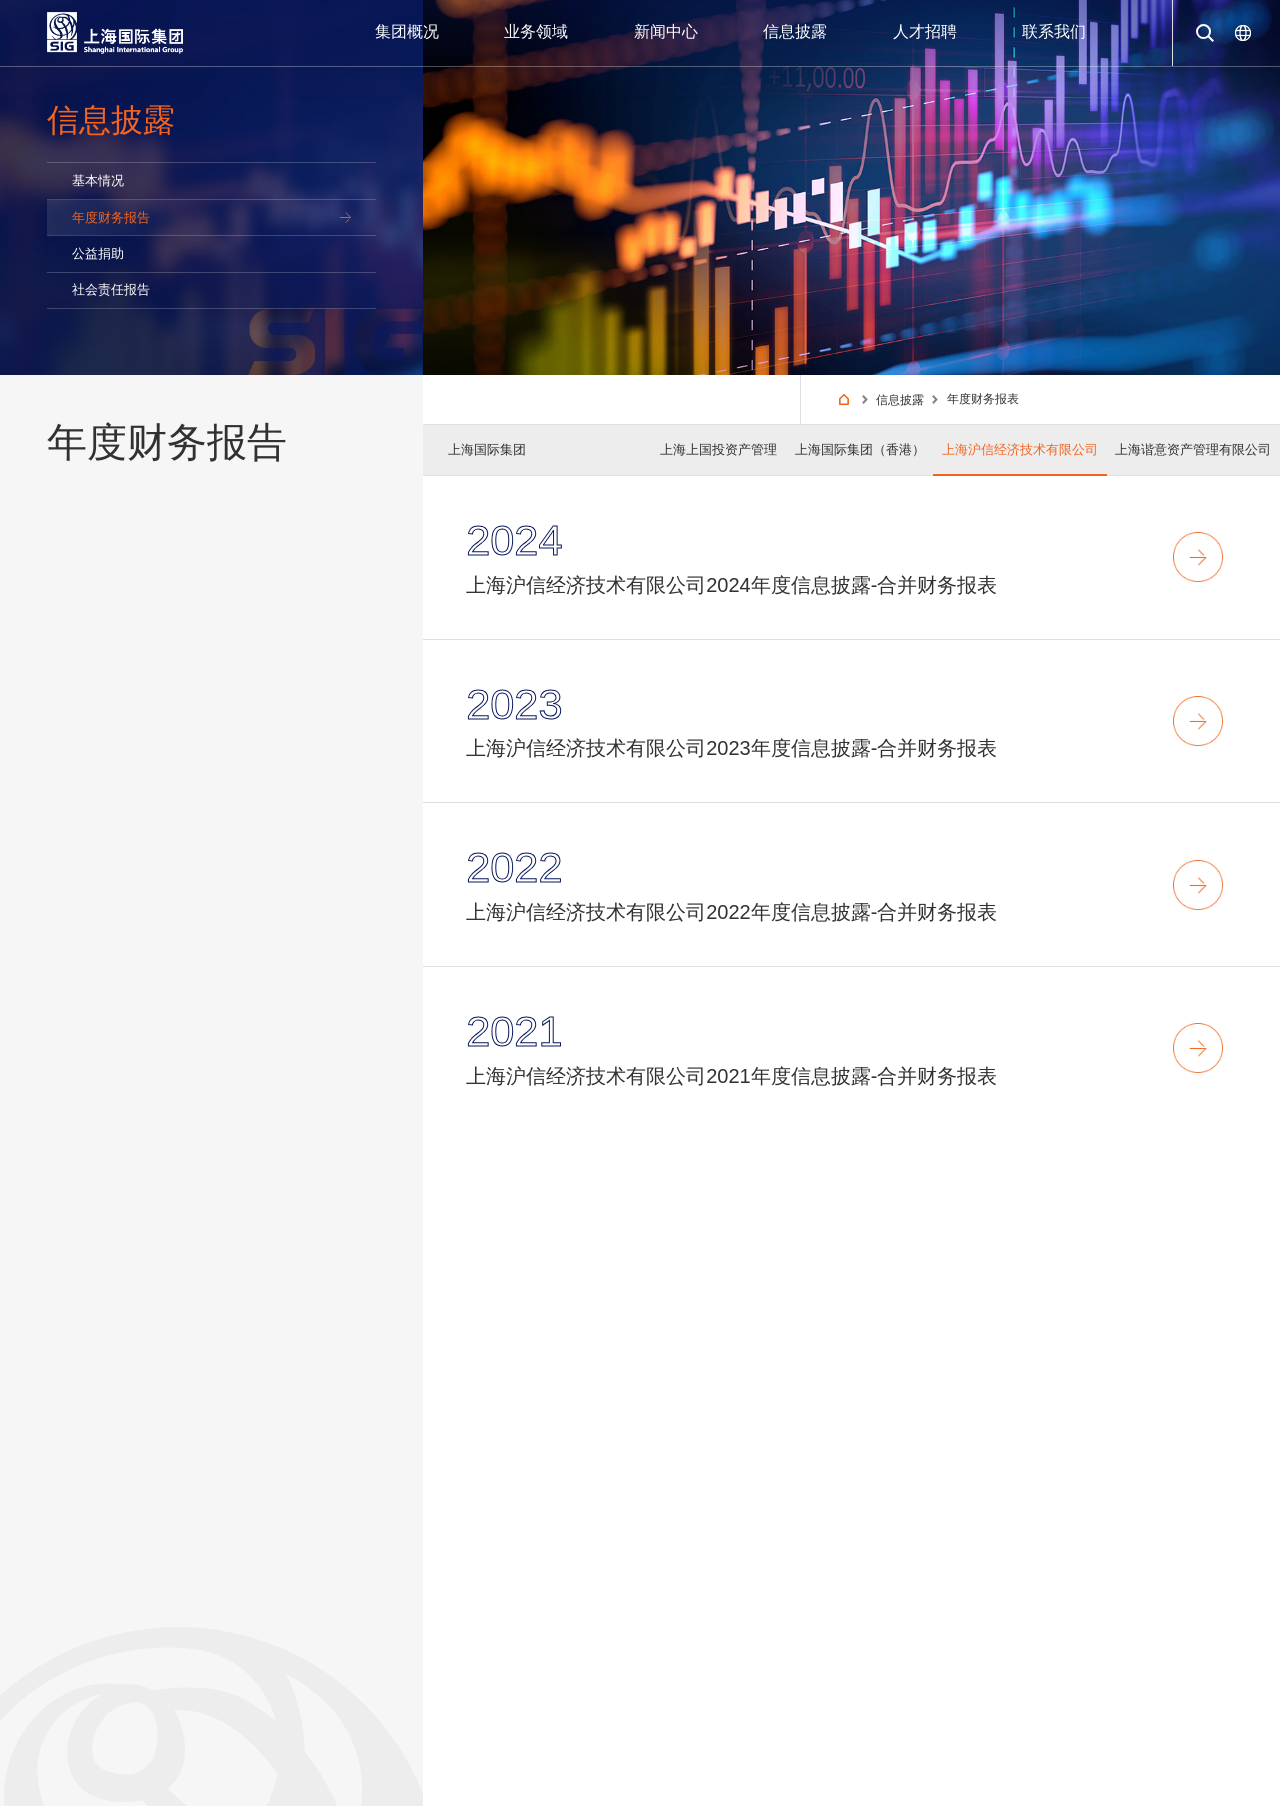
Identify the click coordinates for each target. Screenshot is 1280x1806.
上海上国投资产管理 (718, 449)
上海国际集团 (487, 449)
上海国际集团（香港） (860, 449)
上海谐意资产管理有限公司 (1193, 449)
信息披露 (901, 400)
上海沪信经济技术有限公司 (1020, 449)
